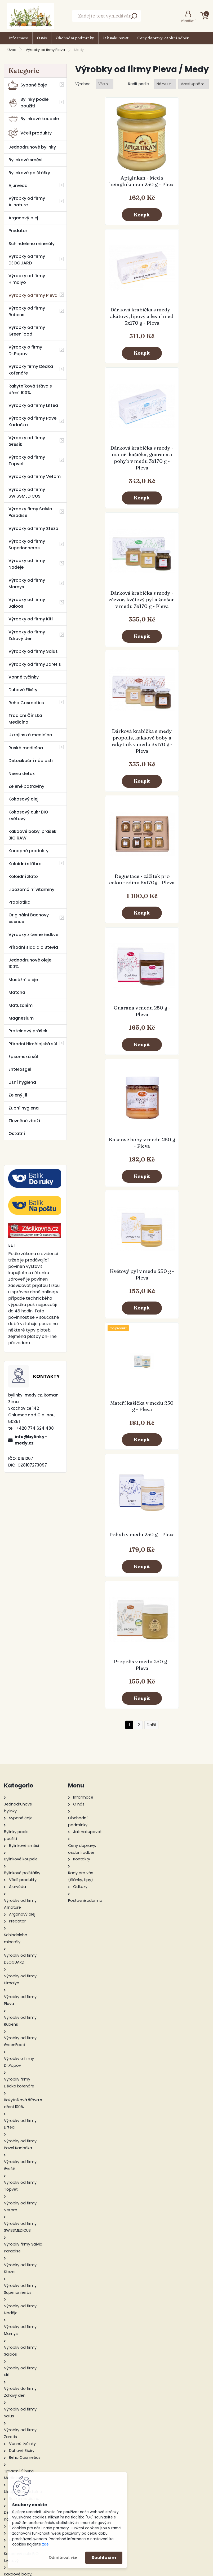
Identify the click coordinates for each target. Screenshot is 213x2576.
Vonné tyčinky (23, 677)
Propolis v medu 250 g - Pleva (175, 885)
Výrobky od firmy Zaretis (34, 664)
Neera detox (21, 774)
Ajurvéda (18, 185)
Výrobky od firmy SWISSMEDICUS (26, 492)
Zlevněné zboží (24, 1121)
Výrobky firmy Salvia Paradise (30, 512)
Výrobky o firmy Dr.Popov (25, 350)
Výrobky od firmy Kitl (30, 619)
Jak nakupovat (115, 38)
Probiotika (19, 902)
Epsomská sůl (23, 1057)
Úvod (11, 49)
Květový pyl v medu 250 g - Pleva (108, 754)
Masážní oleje (23, 980)
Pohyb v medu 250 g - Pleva (108, 885)
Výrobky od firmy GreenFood (26, 330)
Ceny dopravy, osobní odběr (163, 38)
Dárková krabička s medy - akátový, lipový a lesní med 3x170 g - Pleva (175, 188)
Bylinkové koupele (33, 119)
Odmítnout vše (63, 2557)
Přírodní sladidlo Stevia (33, 947)
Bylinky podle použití (28, 102)
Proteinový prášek (27, 1031)
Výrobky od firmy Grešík (26, 441)
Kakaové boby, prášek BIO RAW (32, 834)
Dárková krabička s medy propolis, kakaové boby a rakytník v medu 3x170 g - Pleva (108, 480)
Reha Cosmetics (26, 703)
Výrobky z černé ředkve (33, 935)
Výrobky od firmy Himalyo (26, 279)
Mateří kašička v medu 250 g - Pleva (175, 754)
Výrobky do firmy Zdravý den (26, 635)
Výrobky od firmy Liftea (33, 405)
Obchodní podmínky (75, 38)
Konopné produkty (28, 851)
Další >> (151, 946)
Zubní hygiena (23, 1108)
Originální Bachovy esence (28, 918)
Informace (18, 38)
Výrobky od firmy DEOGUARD (26, 259)
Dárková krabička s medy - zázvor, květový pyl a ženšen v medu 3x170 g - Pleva (175, 333)
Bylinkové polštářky (29, 173)
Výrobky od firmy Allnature (26, 201)
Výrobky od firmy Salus (33, 651)
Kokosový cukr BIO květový (28, 815)
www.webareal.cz (128, 2570)
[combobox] (165, 84)
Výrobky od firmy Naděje (26, 564)
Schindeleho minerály (31, 244)
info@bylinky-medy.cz (31, 1440)
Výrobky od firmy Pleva (45, 49)
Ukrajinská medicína (30, 735)
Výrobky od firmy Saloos (26, 603)
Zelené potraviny (26, 786)
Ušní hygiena (22, 1082)
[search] (134, 17)
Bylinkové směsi (25, 160)
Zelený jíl (17, 1095)
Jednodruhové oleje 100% (29, 963)
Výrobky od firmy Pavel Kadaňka (32, 421)
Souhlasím (104, 2558)
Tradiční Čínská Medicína (25, 718)
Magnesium (21, 1018)
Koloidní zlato (23, 876)
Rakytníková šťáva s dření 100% (30, 389)
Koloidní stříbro (25, 864)
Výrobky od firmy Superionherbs (26, 544)
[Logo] (30, 16)
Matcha (16, 992)
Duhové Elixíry (22, 690)
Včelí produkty (30, 133)
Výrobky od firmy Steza (33, 528)
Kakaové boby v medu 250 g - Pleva (175, 622)
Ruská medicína (25, 748)
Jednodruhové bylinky (32, 147)
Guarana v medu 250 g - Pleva (108, 622)
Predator (17, 231)
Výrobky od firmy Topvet (26, 460)
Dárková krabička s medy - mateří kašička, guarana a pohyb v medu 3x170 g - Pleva (108, 333)
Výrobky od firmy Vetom (34, 476)
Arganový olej (23, 218)
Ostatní (16, 1133)
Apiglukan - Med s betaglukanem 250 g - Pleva (108, 187)
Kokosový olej (23, 799)
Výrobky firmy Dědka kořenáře (30, 369)
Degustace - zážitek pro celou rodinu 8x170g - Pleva (175, 479)
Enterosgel (19, 1069)
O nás (42, 38)
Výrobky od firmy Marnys (26, 583)
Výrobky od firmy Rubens (26, 311)
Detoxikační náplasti (30, 761)
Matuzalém (20, 1005)
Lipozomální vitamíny (31, 889)
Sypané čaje (27, 85)
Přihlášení (188, 21)
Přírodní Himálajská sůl (32, 1044)
